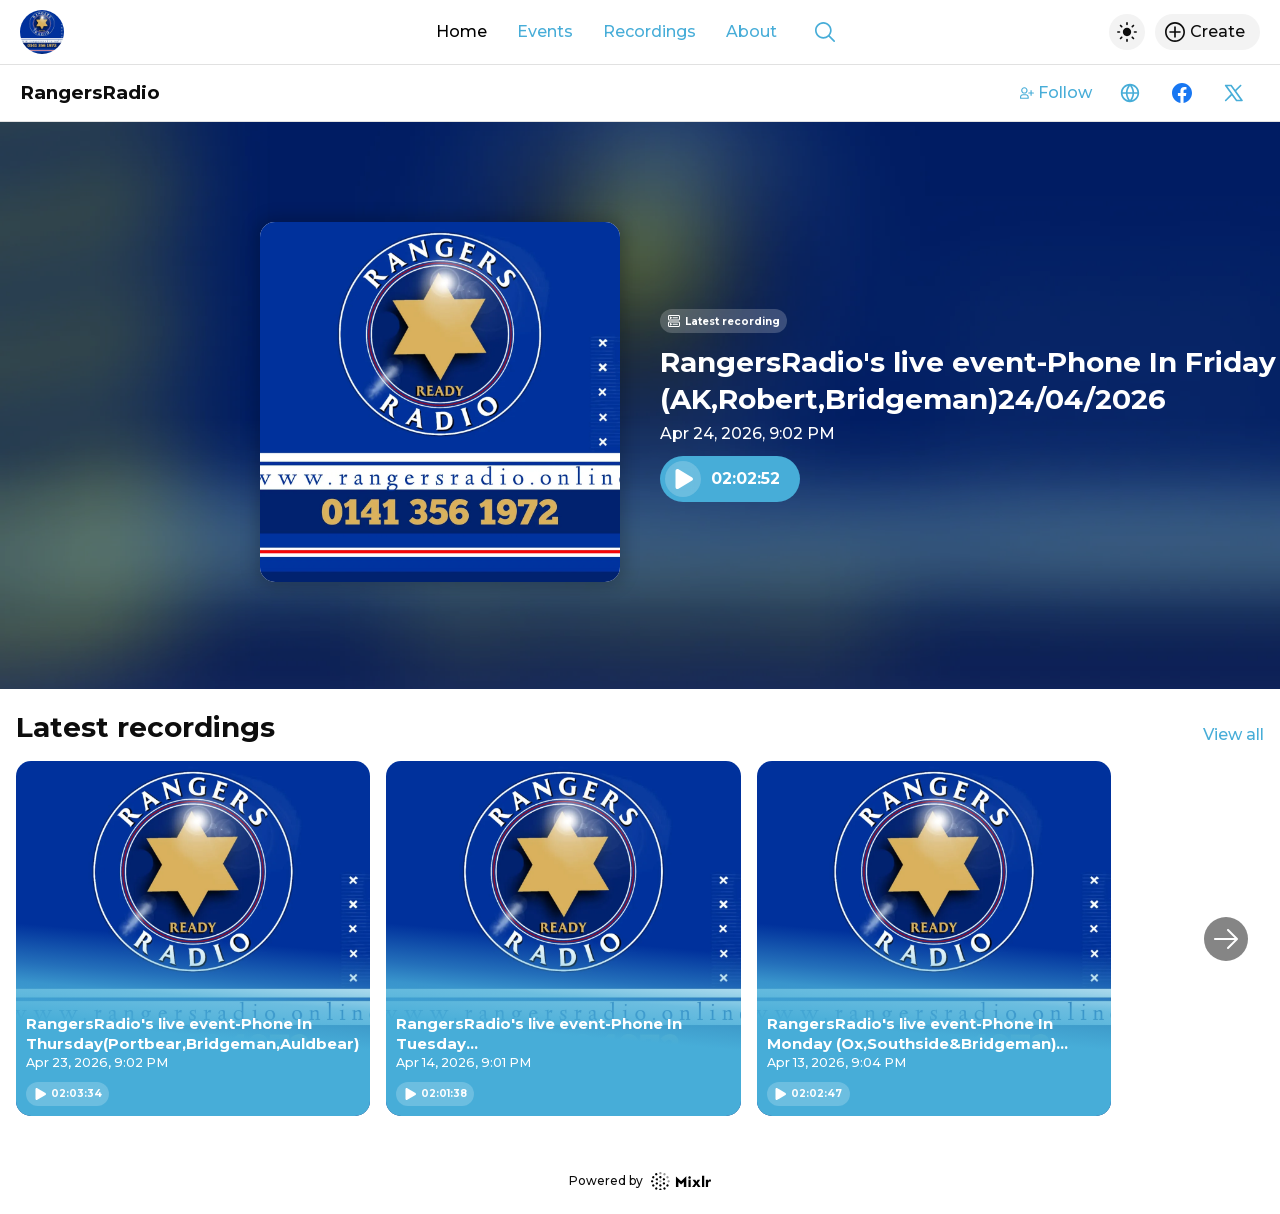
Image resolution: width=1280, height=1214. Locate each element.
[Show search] (825, 32)
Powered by (640, 1181)
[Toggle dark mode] (1127, 32)
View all (1233, 734)
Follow (1056, 92)
